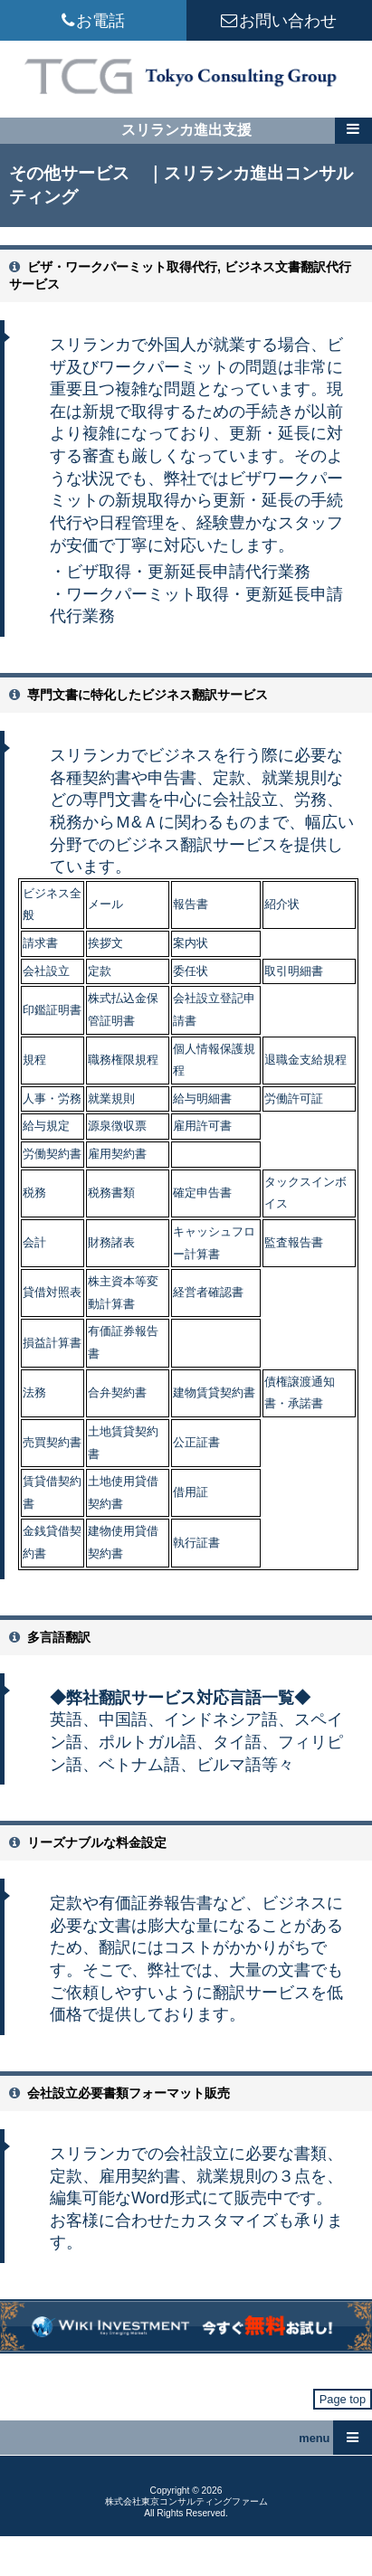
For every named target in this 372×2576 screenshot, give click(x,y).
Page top (343, 2399)
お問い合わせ (279, 20)
